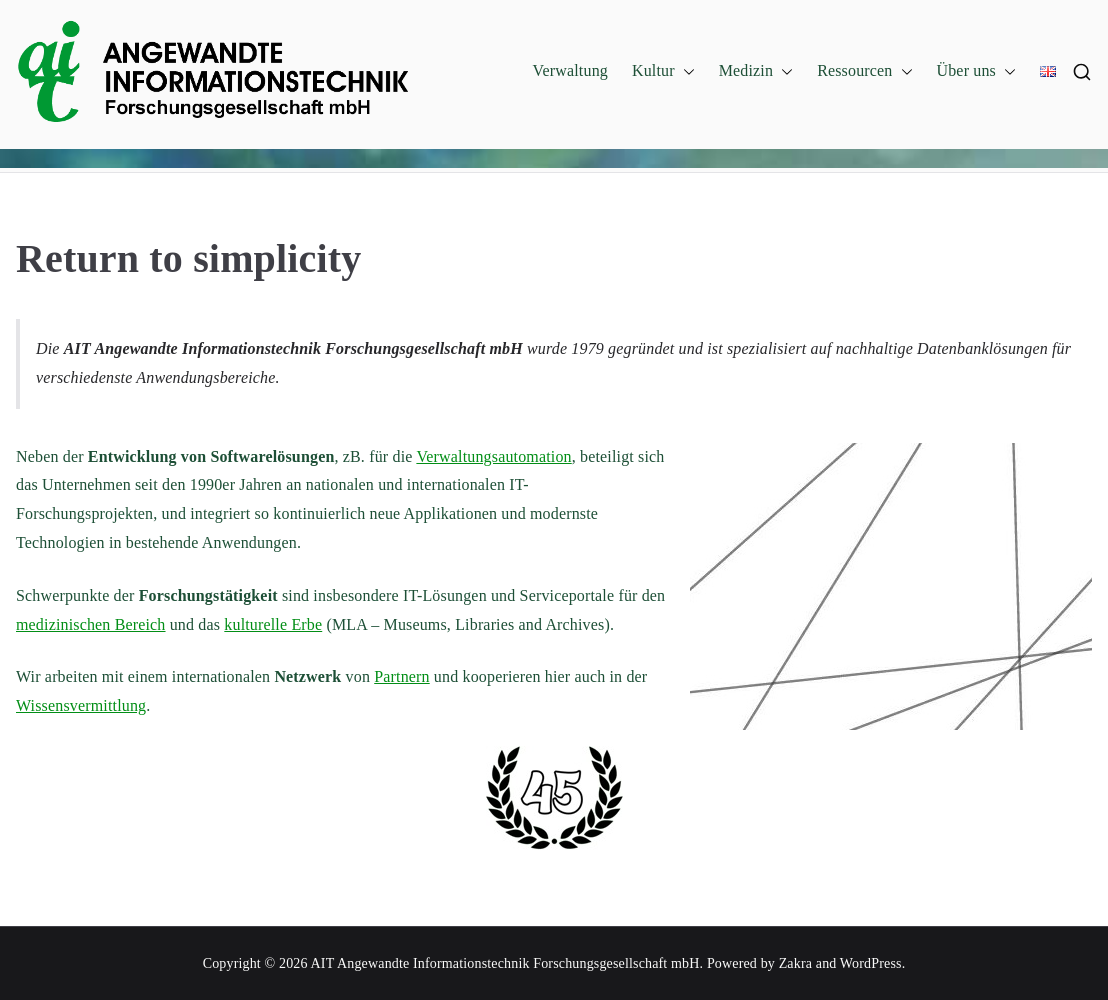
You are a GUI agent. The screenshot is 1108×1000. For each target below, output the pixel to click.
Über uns (977, 71)
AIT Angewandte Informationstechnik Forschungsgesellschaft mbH (505, 963)
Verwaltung (570, 70)
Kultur (663, 71)
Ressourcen (864, 71)
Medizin (756, 71)
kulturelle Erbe (273, 624)
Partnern (401, 676)
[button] (685, 71)
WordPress (871, 963)
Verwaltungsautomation (493, 456)
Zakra (795, 963)
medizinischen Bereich (91, 624)
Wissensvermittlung (81, 705)
